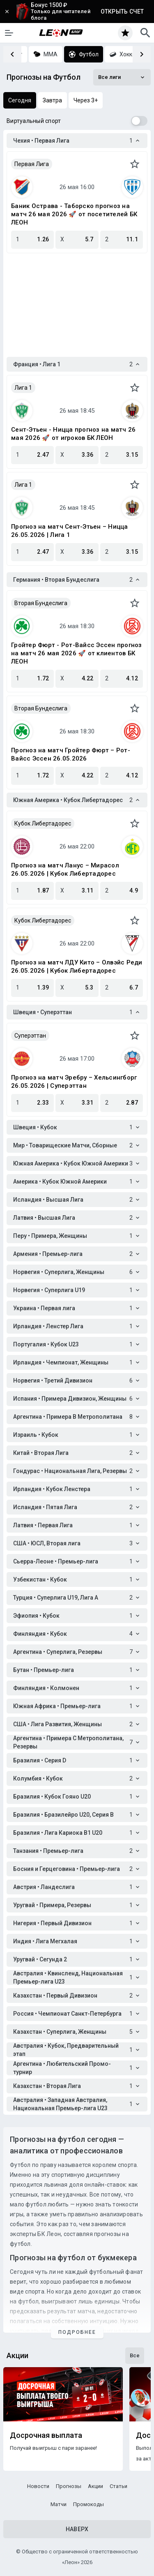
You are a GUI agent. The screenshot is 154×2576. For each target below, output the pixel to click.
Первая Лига (31, 164)
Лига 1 (23, 387)
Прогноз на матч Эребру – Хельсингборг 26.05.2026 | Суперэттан (74, 1081)
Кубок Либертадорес (42, 823)
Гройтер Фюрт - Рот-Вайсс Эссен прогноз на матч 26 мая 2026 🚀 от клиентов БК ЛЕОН (76, 653)
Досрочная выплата (46, 2435)
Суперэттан (30, 1035)
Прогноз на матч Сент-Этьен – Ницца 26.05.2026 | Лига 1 (69, 531)
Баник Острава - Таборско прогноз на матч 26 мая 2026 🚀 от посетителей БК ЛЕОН (74, 214)
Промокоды (88, 2504)
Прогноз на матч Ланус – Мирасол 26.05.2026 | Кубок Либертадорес (65, 869)
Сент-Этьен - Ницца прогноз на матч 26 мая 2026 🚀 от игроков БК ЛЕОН (73, 434)
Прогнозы (68, 2486)
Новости (38, 2486)
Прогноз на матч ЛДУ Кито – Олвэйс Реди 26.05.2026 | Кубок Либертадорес (77, 966)
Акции (95, 2486)
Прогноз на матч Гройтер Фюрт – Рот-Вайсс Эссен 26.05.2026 (70, 754)
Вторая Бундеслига (40, 603)
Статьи (118, 2486)
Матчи (59, 2504)
